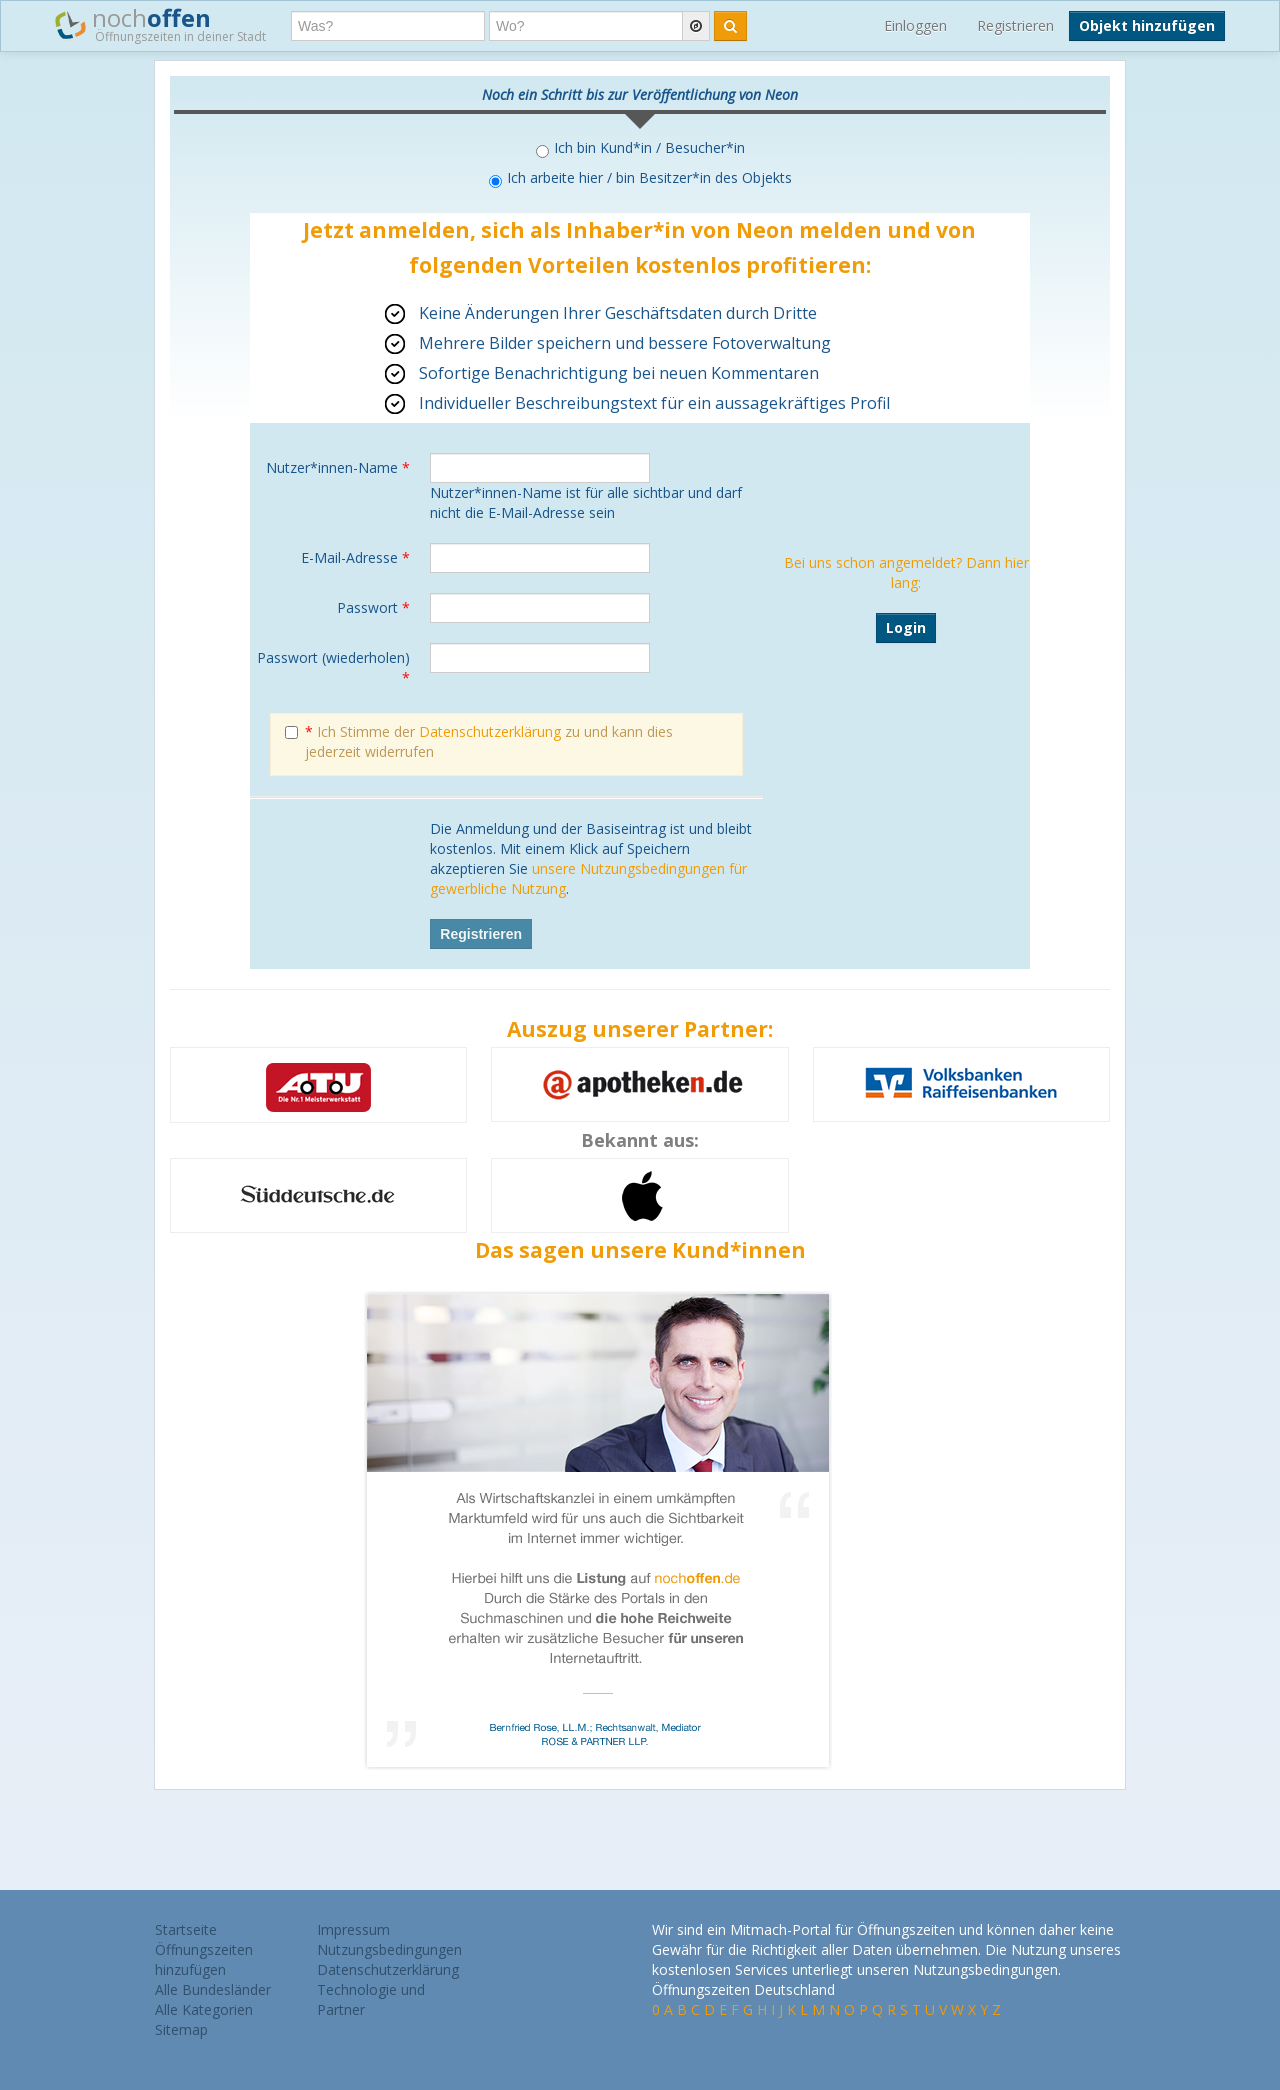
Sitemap (181, 2029)
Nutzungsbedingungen (389, 1949)
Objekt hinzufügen (1147, 25)
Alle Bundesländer (213, 1989)
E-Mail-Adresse (355, 557)
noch (160, 24)
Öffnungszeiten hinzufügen (204, 1959)
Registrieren (1015, 25)
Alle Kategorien (204, 2009)
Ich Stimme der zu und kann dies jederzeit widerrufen (479, 741)
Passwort (373, 607)
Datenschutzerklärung (490, 731)
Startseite (186, 1929)
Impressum (353, 1929)
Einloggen (915, 25)
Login (906, 627)
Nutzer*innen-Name (338, 467)
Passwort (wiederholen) (333, 667)
